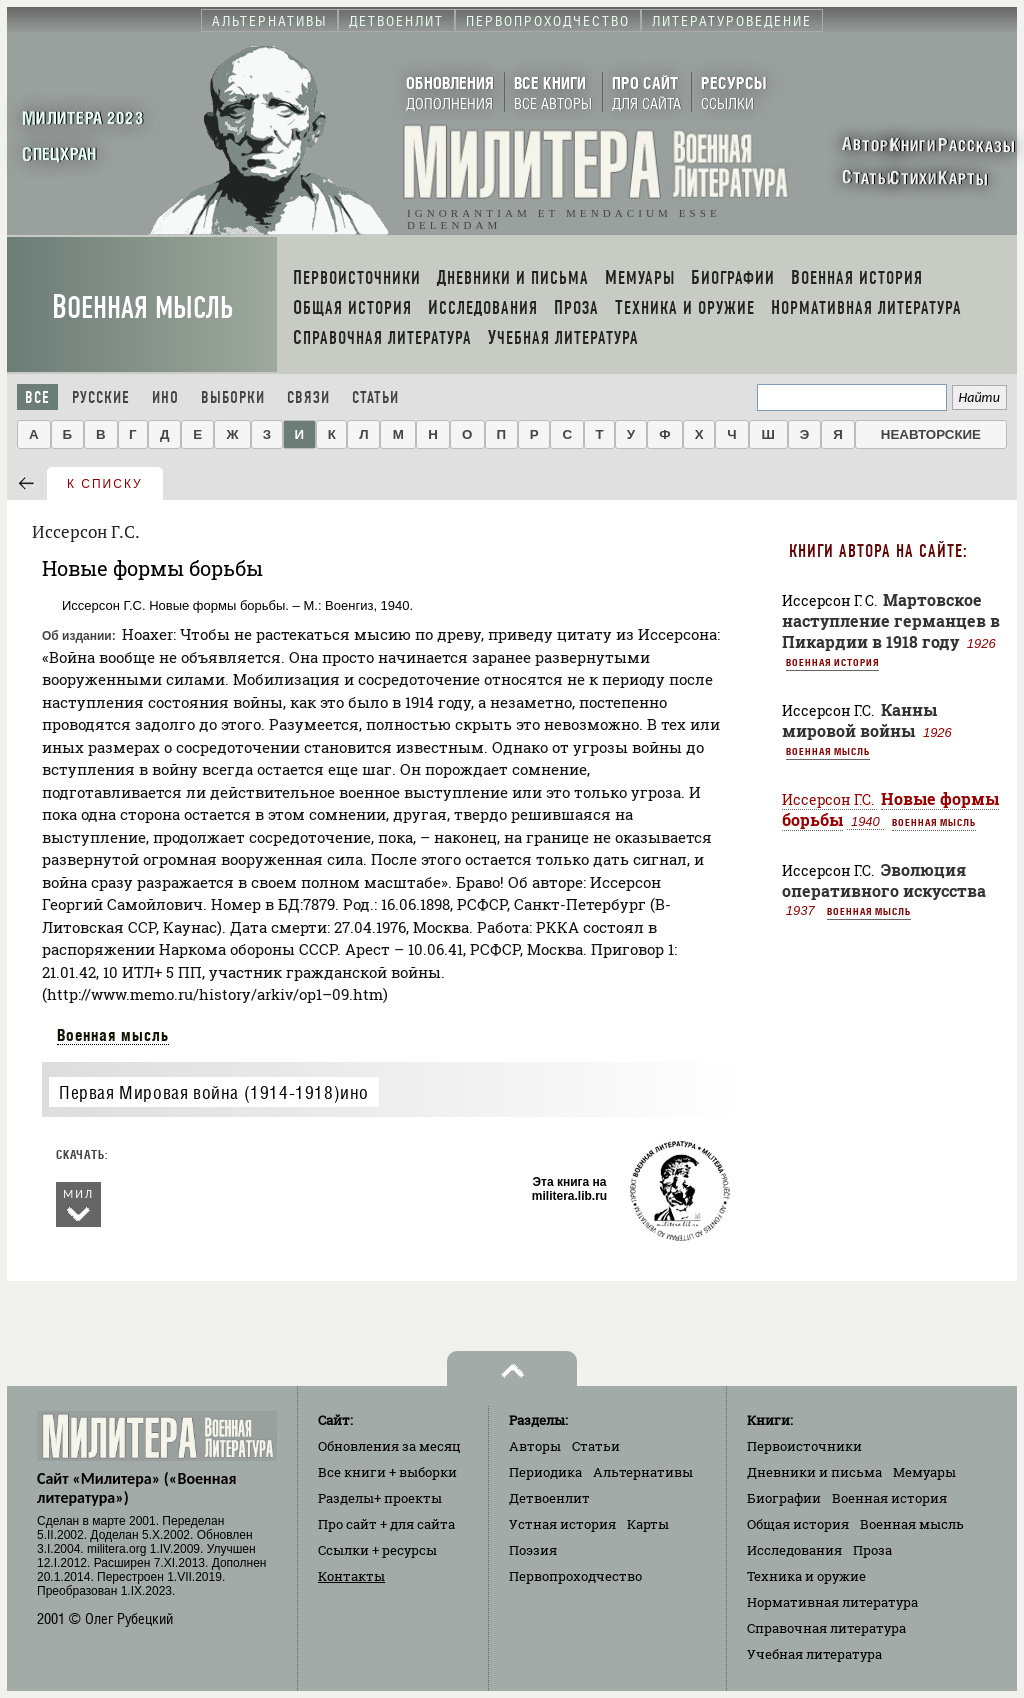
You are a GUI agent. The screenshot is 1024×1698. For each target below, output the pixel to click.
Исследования (794, 1550)
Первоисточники (804, 1446)
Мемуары (924, 1472)
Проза (872, 1550)
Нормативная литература (832, 1602)
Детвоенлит (549, 1498)
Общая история (798, 1524)
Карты (648, 1524)
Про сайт (386, 1524)
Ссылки (377, 1550)
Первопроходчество (575, 1576)
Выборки (233, 397)
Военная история (832, 662)
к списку (105, 484)
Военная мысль (142, 307)
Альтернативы (643, 1472)
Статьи (375, 397)
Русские (101, 397)
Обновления (389, 1446)
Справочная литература (826, 1628)
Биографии (784, 1498)
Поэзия (533, 1550)
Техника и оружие (806, 1576)
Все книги (387, 1472)
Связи (308, 397)
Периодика (545, 1472)
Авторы (535, 1446)
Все (37, 397)
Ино (165, 397)
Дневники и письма (814, 1472)
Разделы (380, 1498)
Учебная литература (814, 1654)
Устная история (562, 1524)
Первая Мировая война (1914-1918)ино (214, 1092)
